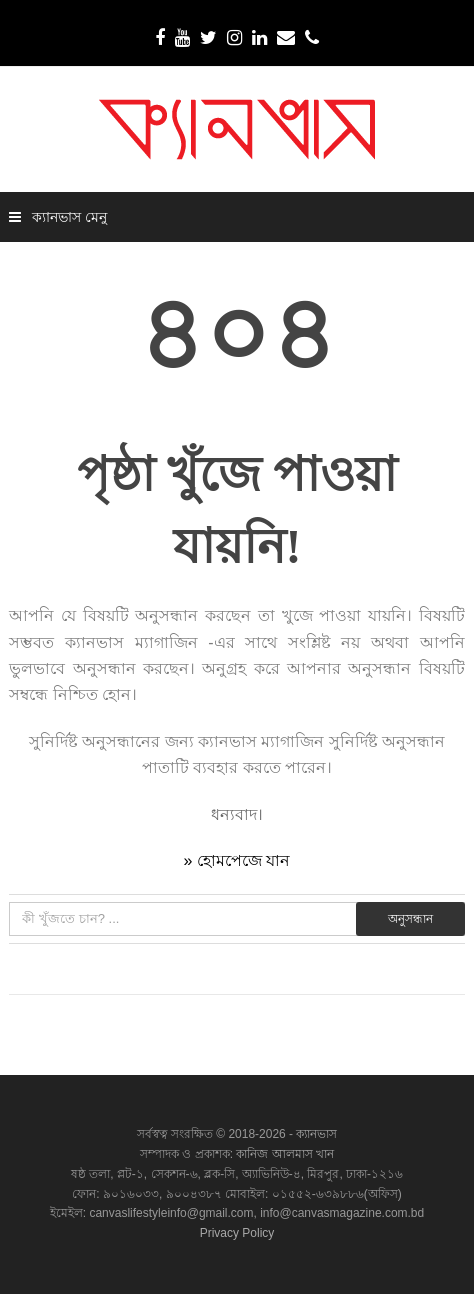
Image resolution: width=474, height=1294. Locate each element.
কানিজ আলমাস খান (285, 1154)
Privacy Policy (237, 1233)
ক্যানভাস (315, 1134)
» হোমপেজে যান (237, 860)
